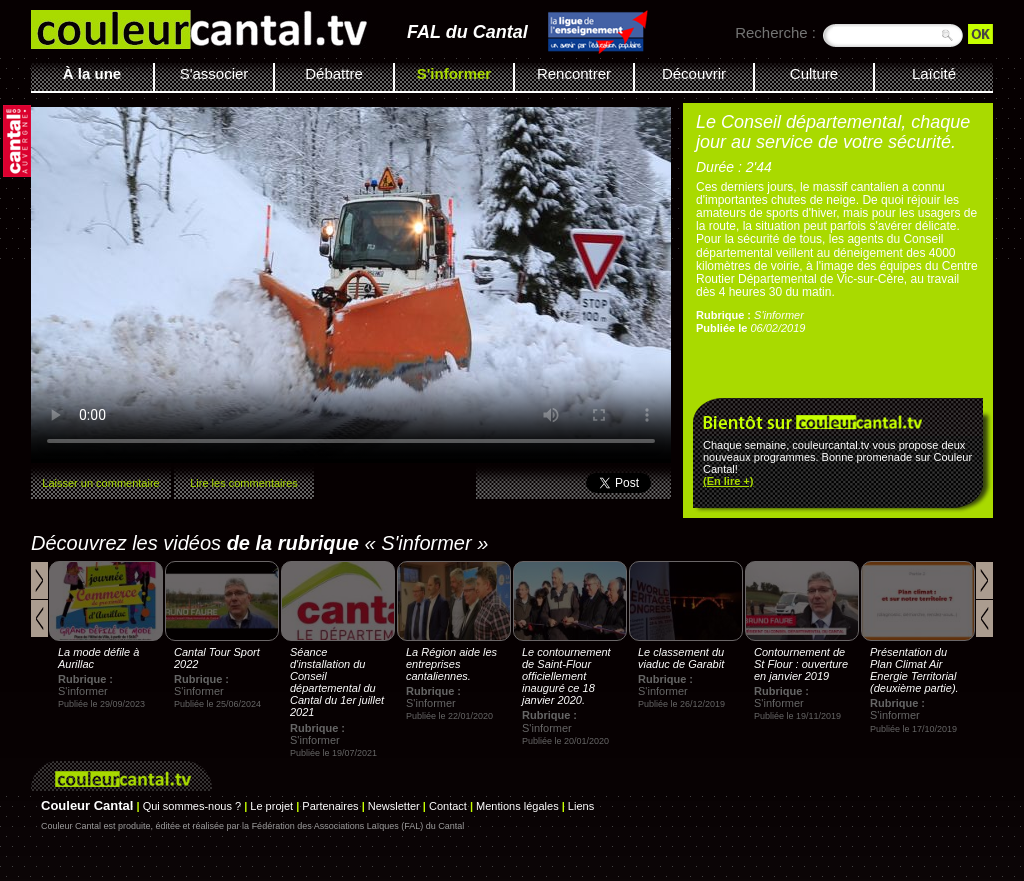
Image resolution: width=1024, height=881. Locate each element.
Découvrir (694, 73)
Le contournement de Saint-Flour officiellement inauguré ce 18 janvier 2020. (566, 676)
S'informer (454, 73)
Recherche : (775, 32)
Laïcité (934, 73)
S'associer (214, 73)
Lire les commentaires (244, 483)
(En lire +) (728, 481)
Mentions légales (517, 806)
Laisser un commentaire (100, 483)
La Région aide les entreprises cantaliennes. (451, 664)
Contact (448, 806)
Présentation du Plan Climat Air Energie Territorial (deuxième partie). (914, 670)
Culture (814, 73)
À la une (92, 73)
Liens (581, 806)
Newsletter (394, 806)
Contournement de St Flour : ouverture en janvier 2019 (801, 664)
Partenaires (330, 806)
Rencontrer (574, 73)
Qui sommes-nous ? (192, 806)
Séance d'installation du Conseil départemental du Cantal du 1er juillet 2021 (337, 682)
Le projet (271, 806)
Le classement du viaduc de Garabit (681, 658)
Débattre (334, 73)
